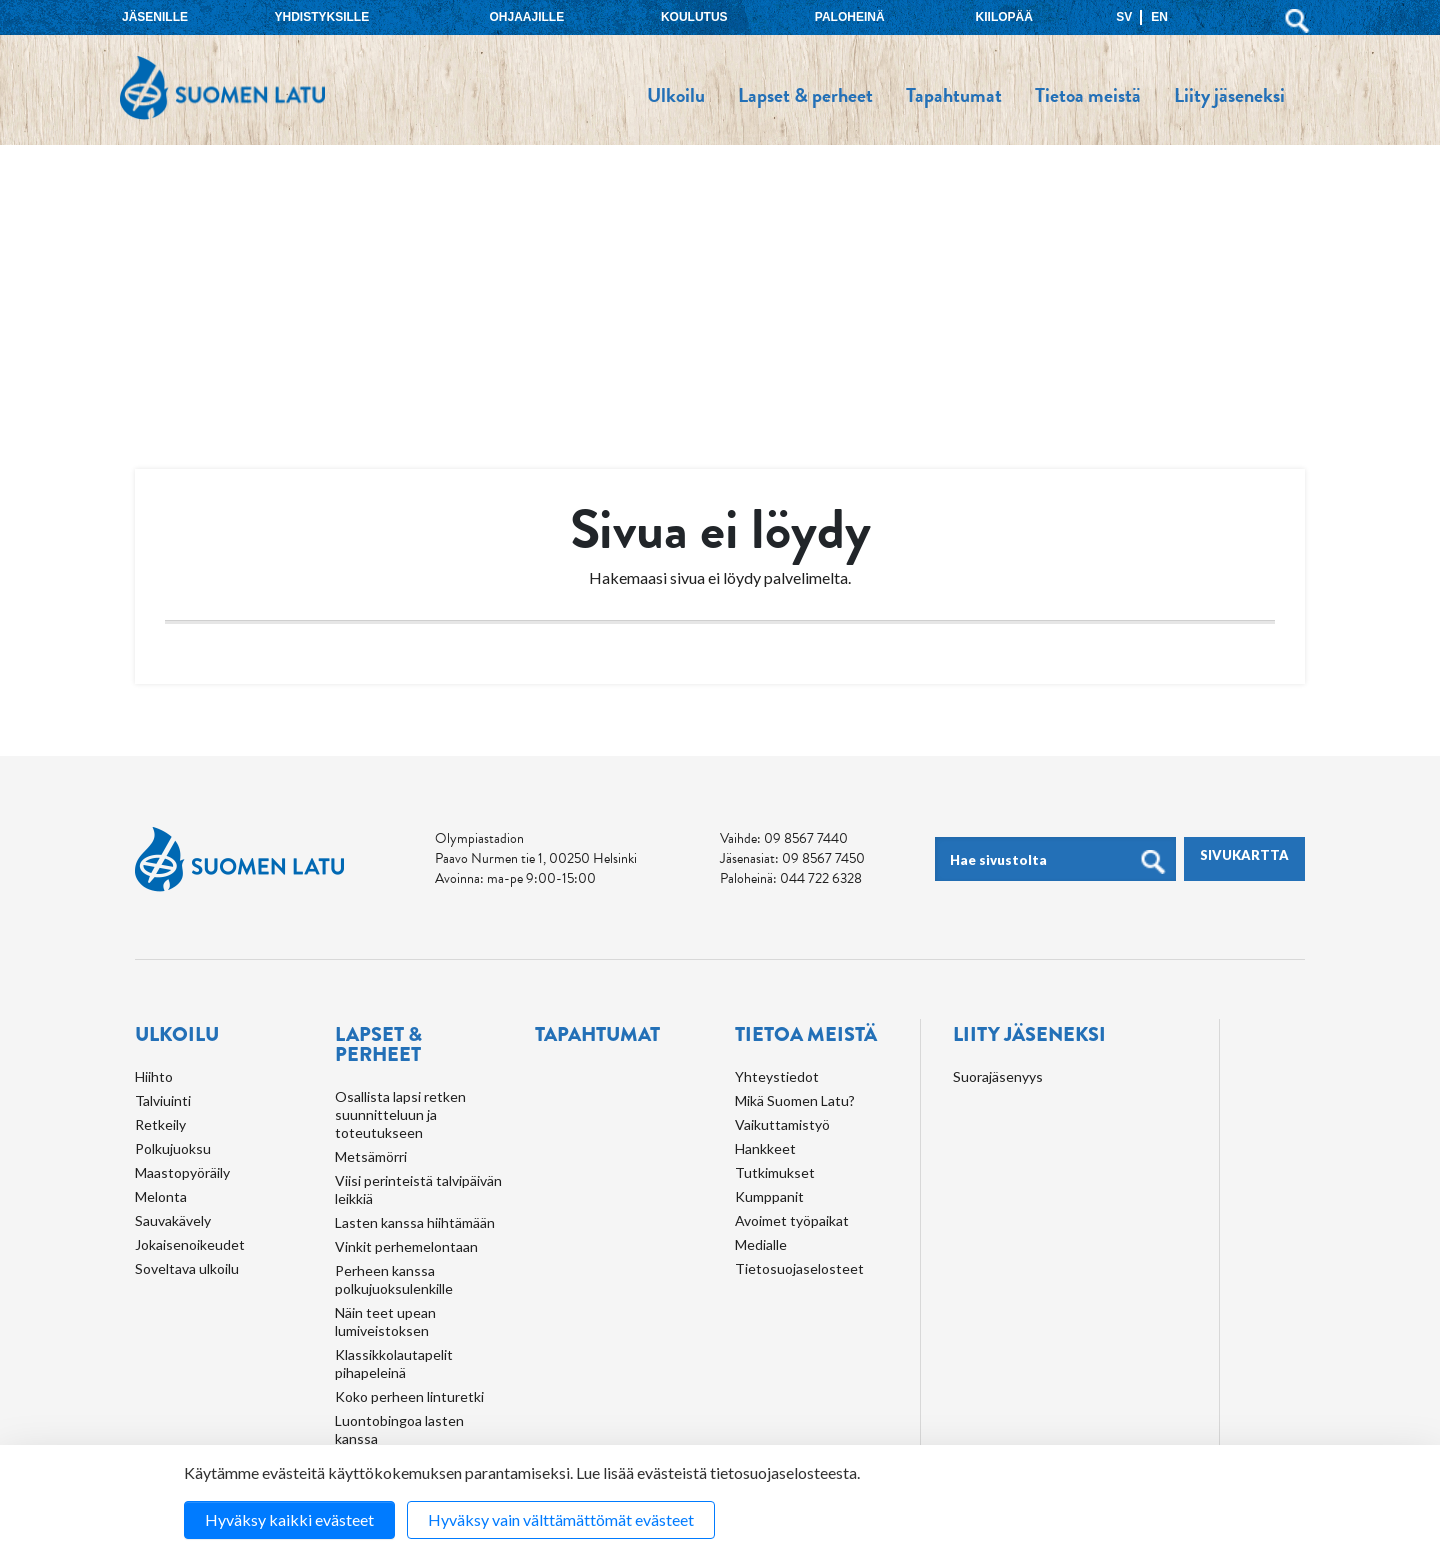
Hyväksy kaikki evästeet (289, 1519)
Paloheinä (850, 17)
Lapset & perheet (805, 95)
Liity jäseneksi (1229, 95)
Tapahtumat (954, 95)
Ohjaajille (526, 17)
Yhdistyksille (322, 17)
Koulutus (694, 17)
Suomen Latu (222, 88)
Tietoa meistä (1088, 95)
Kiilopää (1004, 17)
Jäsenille (155, 17)
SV (1124, 17)
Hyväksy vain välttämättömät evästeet (561, 1519)
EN (1159, 17)
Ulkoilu (676, 95)
